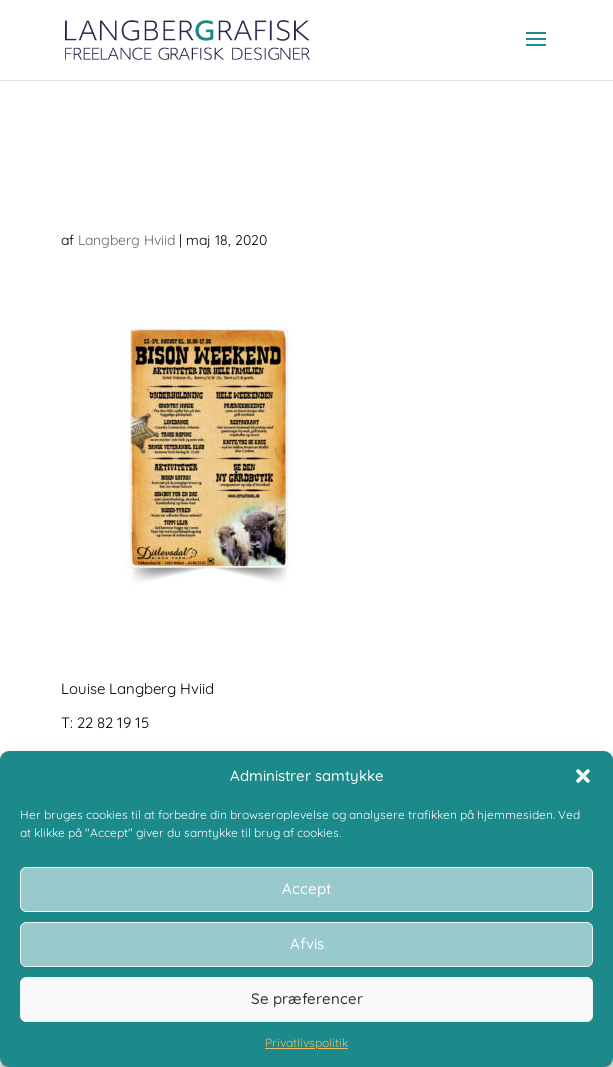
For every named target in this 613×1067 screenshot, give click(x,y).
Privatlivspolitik (306, 1042)
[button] (583, 776)
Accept (306, 888)
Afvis (307, 943)
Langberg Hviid (126, 240)
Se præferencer (307, 998)
